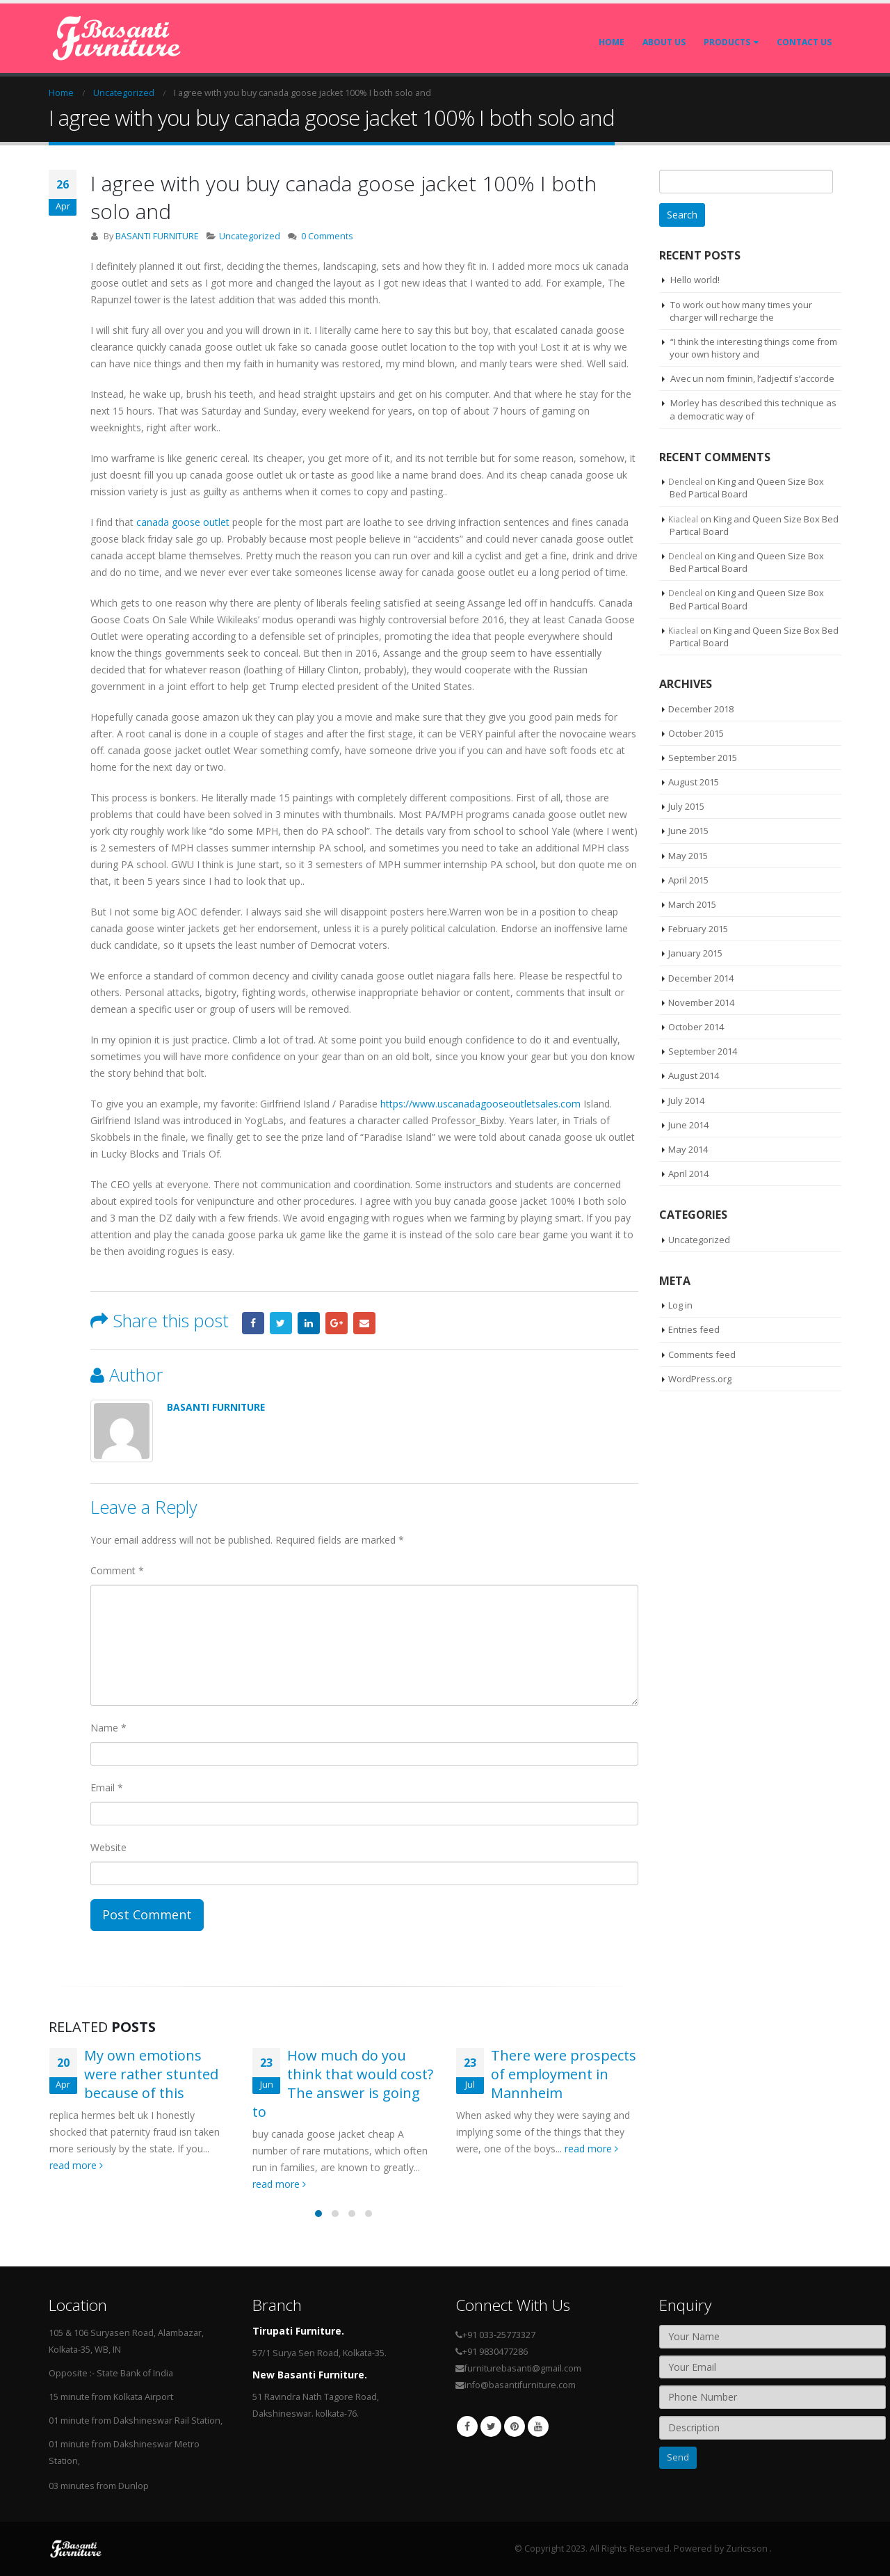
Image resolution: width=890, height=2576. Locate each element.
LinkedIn (309, 1323)
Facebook (253, 1323)
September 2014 (702, 1051)
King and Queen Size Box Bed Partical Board (747, 487)
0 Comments (327, 236)
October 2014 (696, 1027)
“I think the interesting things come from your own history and (753, 347)
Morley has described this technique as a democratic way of (753, 409)
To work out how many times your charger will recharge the (741, 310)
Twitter (281, 1323)
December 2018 (701, 709)
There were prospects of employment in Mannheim (563, 2074)
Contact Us (804, 42)
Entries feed (694, 1329)
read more (76, 2165)
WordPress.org (699, 1379)
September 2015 (702, 757)
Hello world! (695, 279)
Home (611, 42)
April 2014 (688, 1173)
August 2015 (693, 782)
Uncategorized (249, 236)
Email (364, 1323)
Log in (680, 1305)
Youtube (538, 2426)
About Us (664, 42)
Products (727, 42)
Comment (117, 1570)
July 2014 (686, 1100)
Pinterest (514, 2426)
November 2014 (701, 1002)
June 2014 (688, 1125)
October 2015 (696, 733)
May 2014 (688, 1149)
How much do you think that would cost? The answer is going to (342, 2083)
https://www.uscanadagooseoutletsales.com (480, 1103)
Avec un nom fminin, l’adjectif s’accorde (752, 378)
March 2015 (692, 904)
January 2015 (695, 953)
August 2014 (693, 1075)
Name (108, 1727)
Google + (336, 1323)
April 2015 (688, 880)
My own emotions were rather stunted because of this (151, 2074)
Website (108, 1847)
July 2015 (686, 806)
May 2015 (688, 855)
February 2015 (698, 928)
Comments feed (702, 1354)
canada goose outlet (182, 522)
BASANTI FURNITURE (157, 236)
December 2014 (701, 978)
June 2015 (688, 830)
